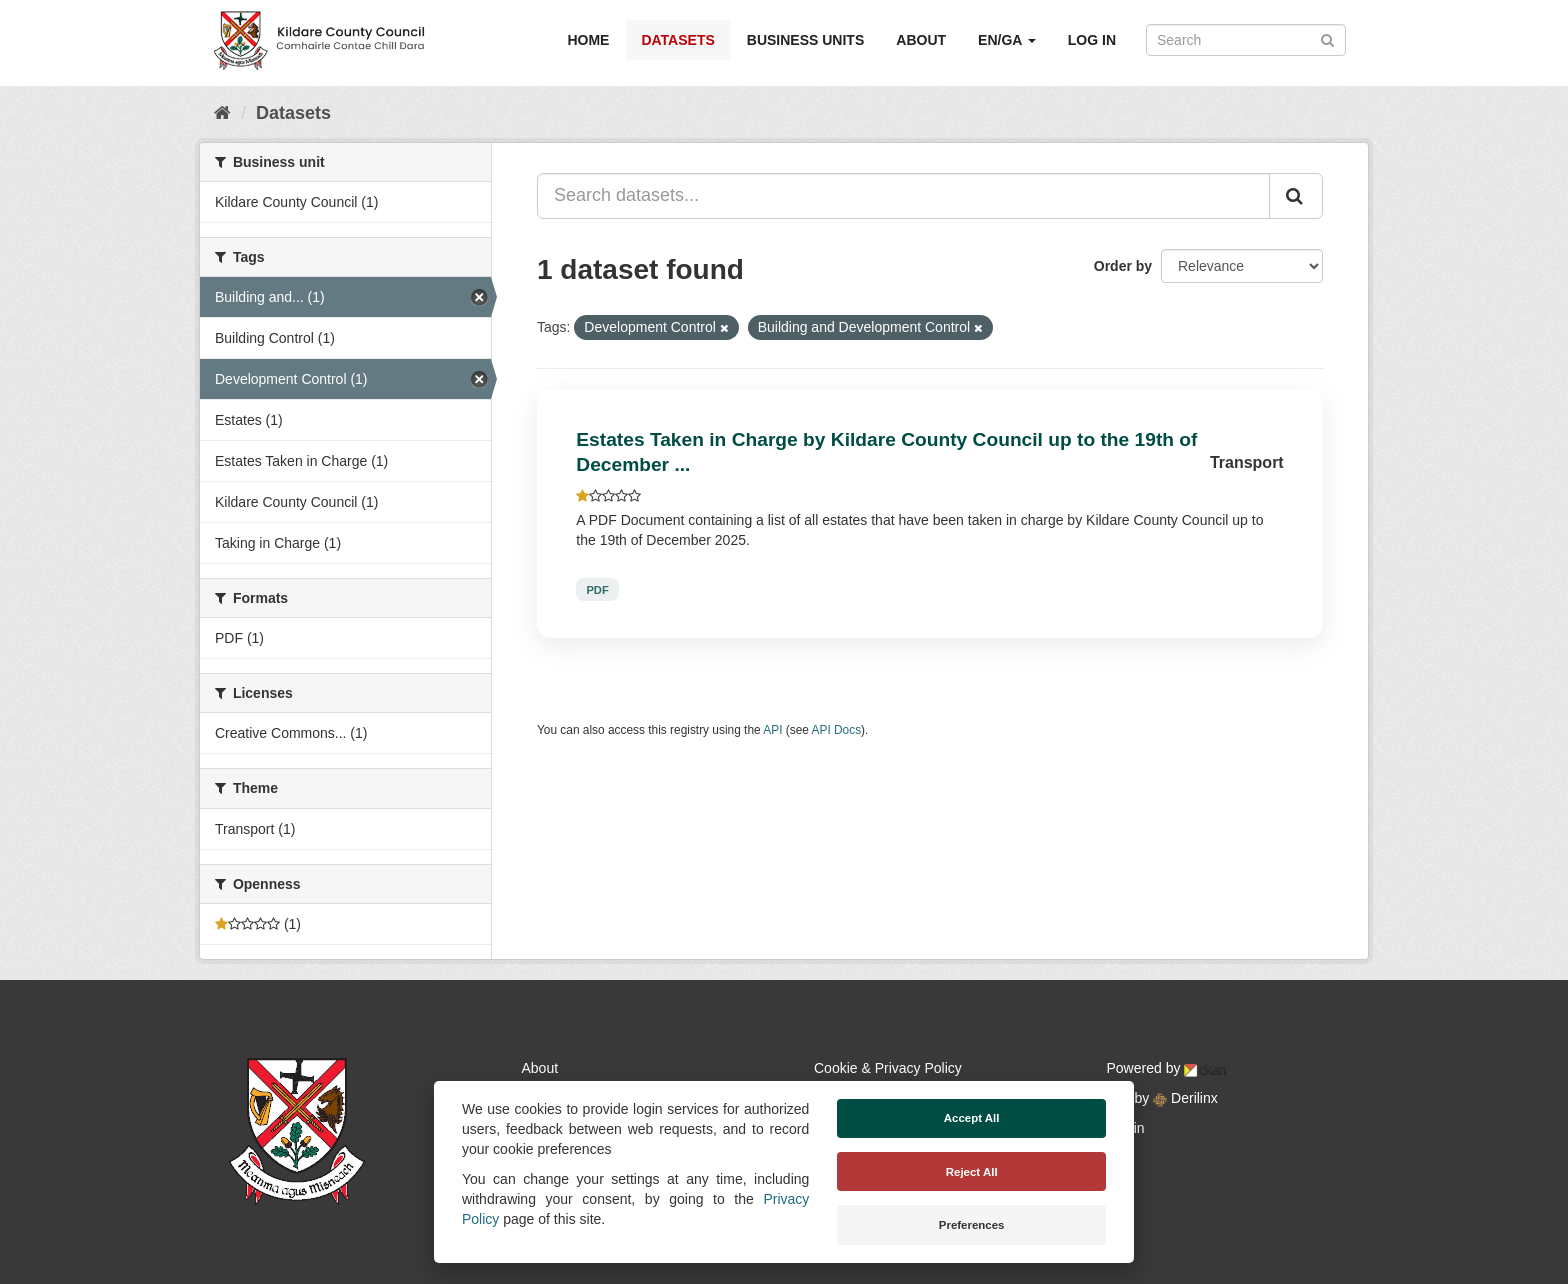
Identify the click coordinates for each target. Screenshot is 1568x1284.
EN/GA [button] (1007, 40)
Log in (1092, 40)
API (772, 730)
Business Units (805, 40)
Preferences (972, 1225)
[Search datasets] (1246, 40)
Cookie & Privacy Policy (888, 1068)
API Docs (837, 730)
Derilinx (1185, 1098)
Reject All (972, 1172)
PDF (597, 590)
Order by (1123, 266)
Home (588, 40)
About (921, 40)
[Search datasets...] (903, 196)
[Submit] (1327, 38)
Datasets (677, 40)
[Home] (222, 113)
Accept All (972, 1118)
